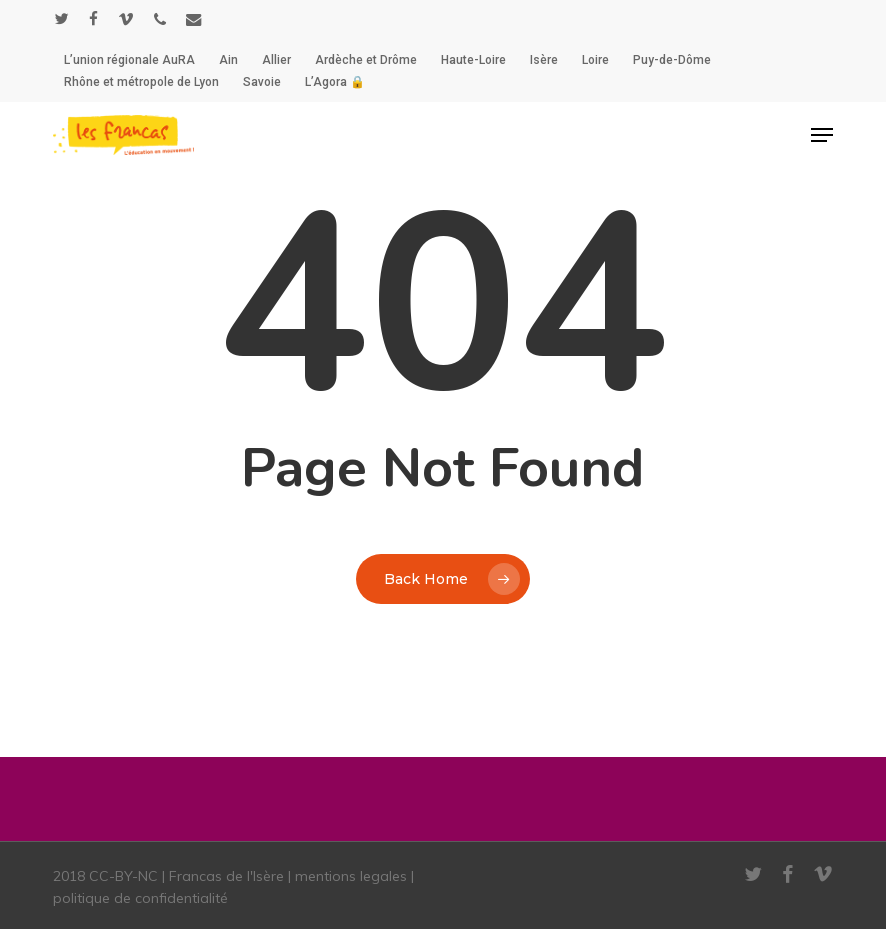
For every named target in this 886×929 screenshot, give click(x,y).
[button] (822, 135)
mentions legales (351, 876)
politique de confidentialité (140, 898)
